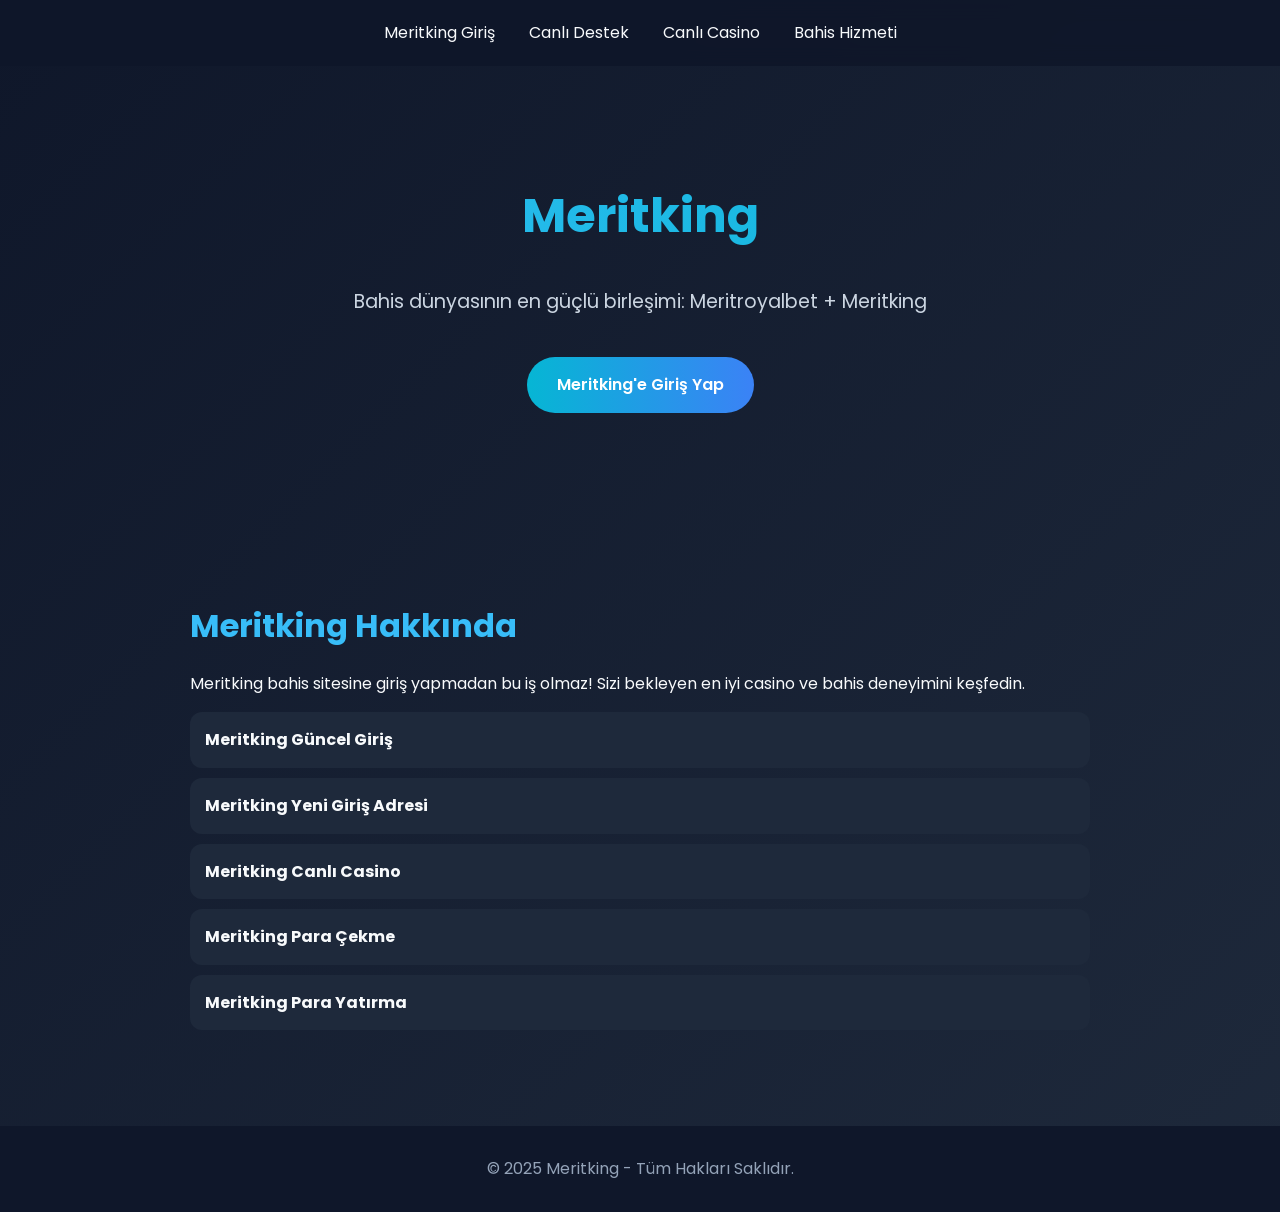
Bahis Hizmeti (845, 32)
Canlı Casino (711, 32)
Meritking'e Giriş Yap (640, 384)
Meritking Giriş (439, 32)
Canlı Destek (579, 32)
